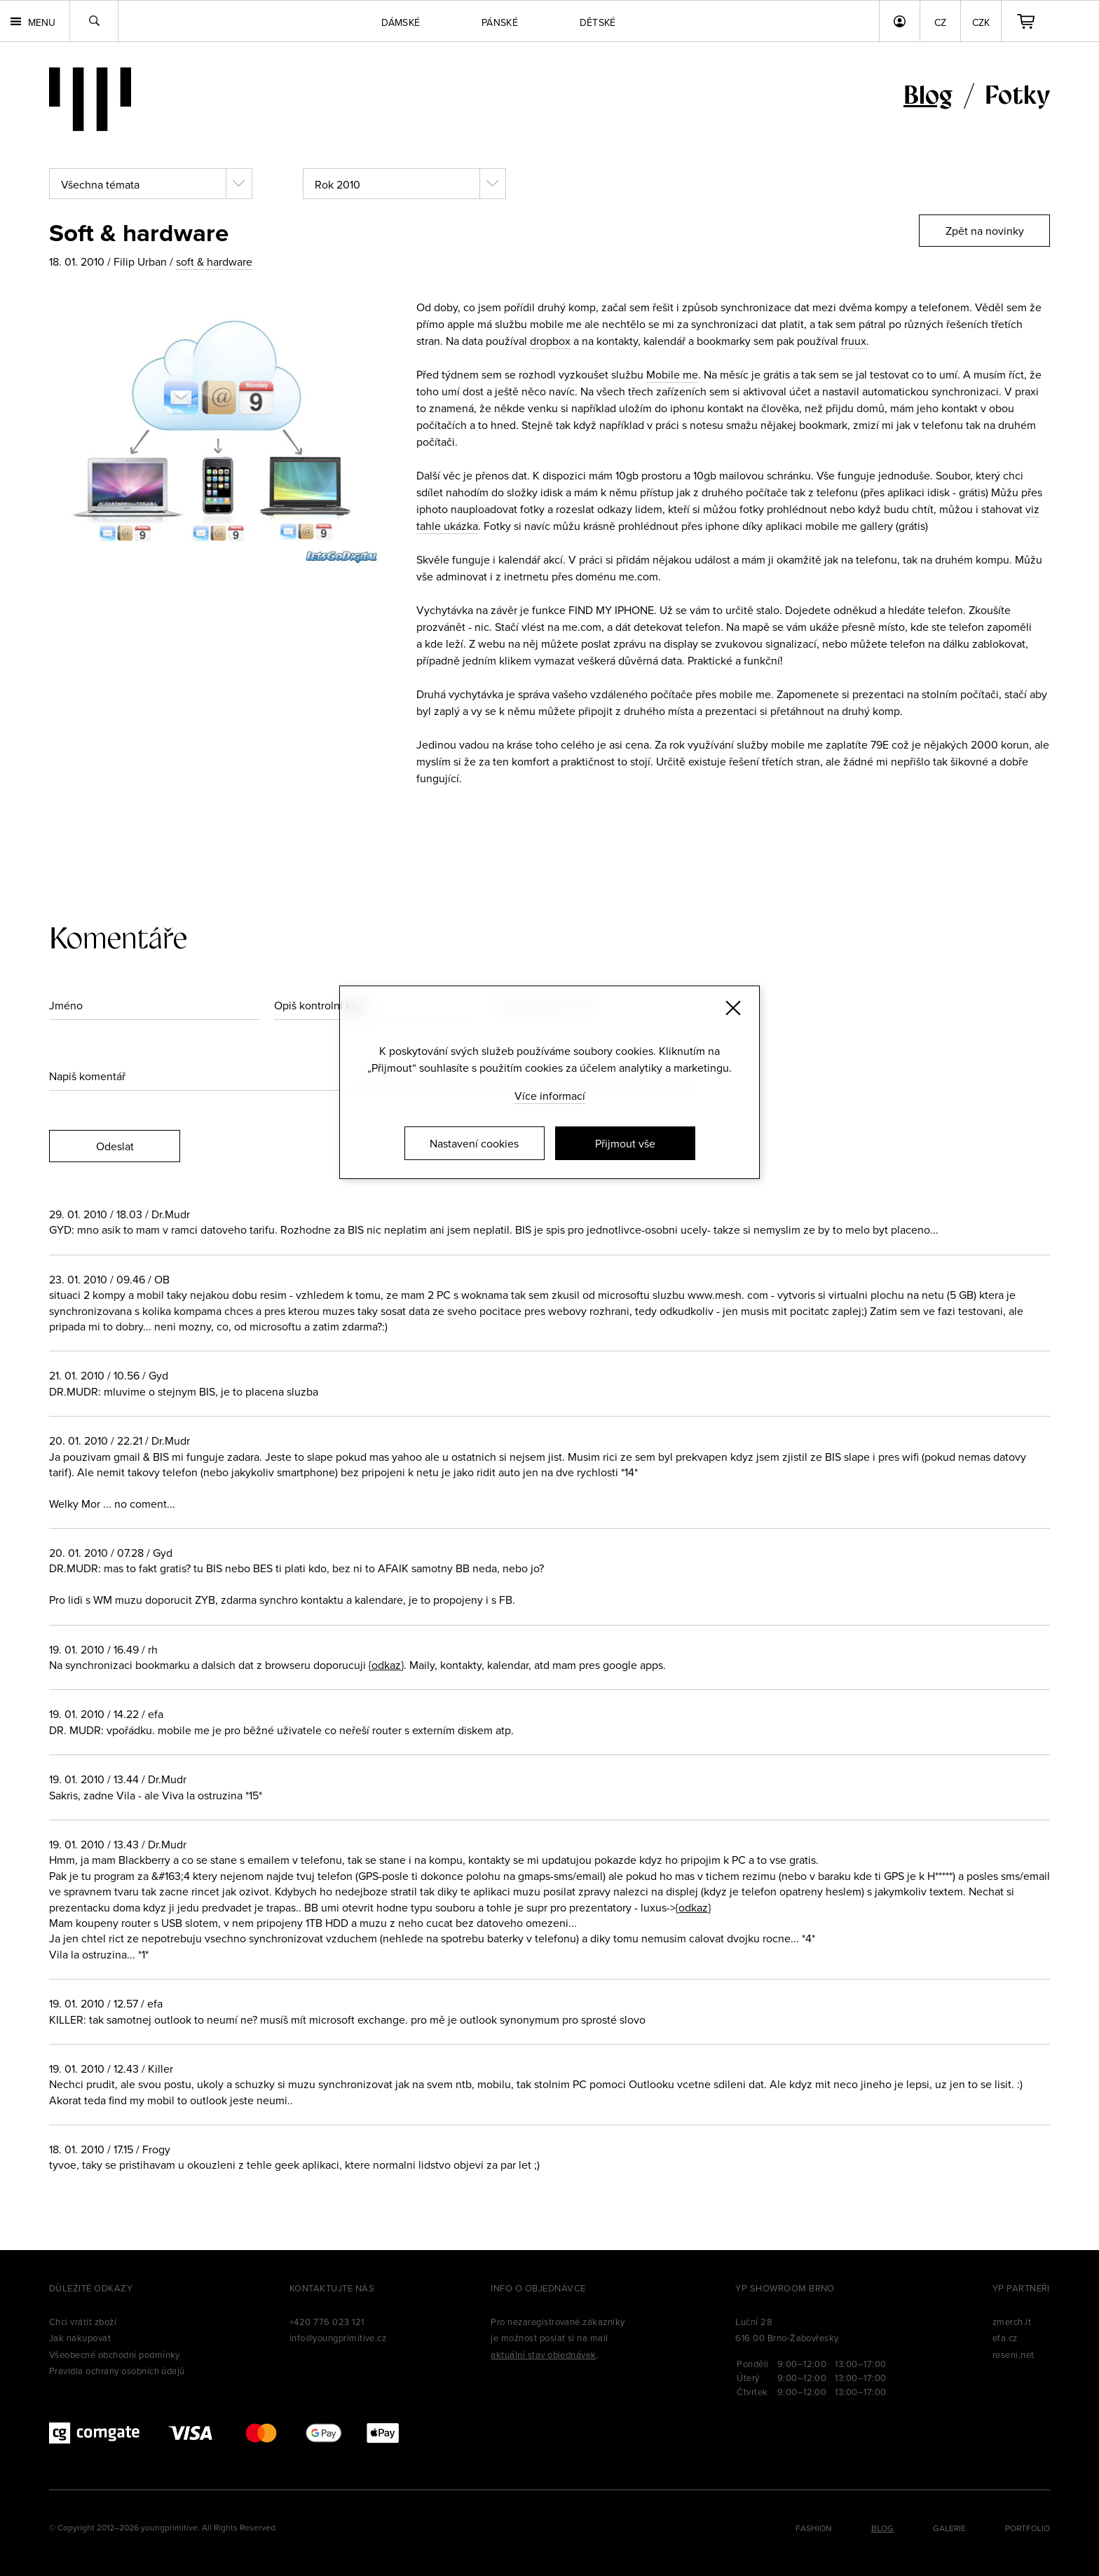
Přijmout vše (625, 1143)
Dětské (598, 22)
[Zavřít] (733, 1008)
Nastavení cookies (474, 1143)
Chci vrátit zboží (82, 2321)
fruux (853, 340)
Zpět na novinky (985, 230)
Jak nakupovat (80, 2337)
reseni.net (1013, 2354)
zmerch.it (1011, 2321)
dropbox (550, 340)
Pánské (500, 22)
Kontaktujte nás (331, 2288)
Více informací (549, 1095)
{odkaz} (386, 1664)
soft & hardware (214, 261)
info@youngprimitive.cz (338, 2337)
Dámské (400, 22)
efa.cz (1005, 2337)
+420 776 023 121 (326, 2321)
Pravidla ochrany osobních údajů (117, 2370)
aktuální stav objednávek (543, 2354)
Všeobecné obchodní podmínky (114, 2354)
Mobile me (672, 374)
